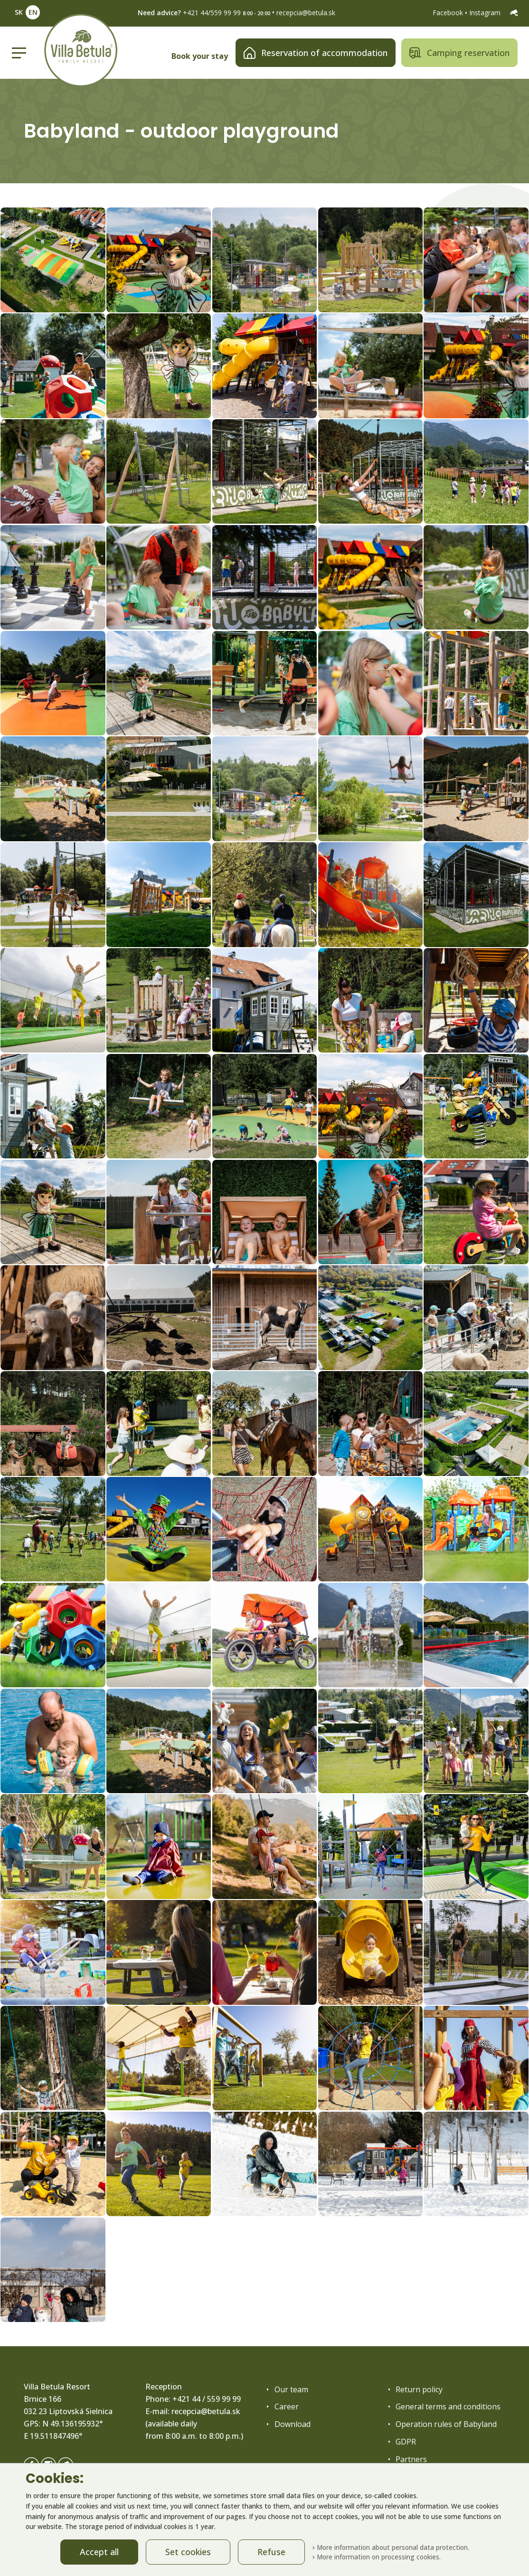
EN (33, 12)
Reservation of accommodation (315, 53)
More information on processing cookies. (376, 2556)
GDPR (406, 2441)
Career (286, 2406)
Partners (411, 2459)
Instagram (485, 12)
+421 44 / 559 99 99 (206, 2399)
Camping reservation (459, 53)
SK (19, 12)
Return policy (419, 2389)
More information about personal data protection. (390, 2547)
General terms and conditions (448, 2406)
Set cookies (188, 2551)
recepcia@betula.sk (305, 12)
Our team (291, 2389)
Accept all (99, 2551)
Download (292, 2424)
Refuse (271, 2551)
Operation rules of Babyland (446, 2424)
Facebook (449, 12)
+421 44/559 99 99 (212, 12)
